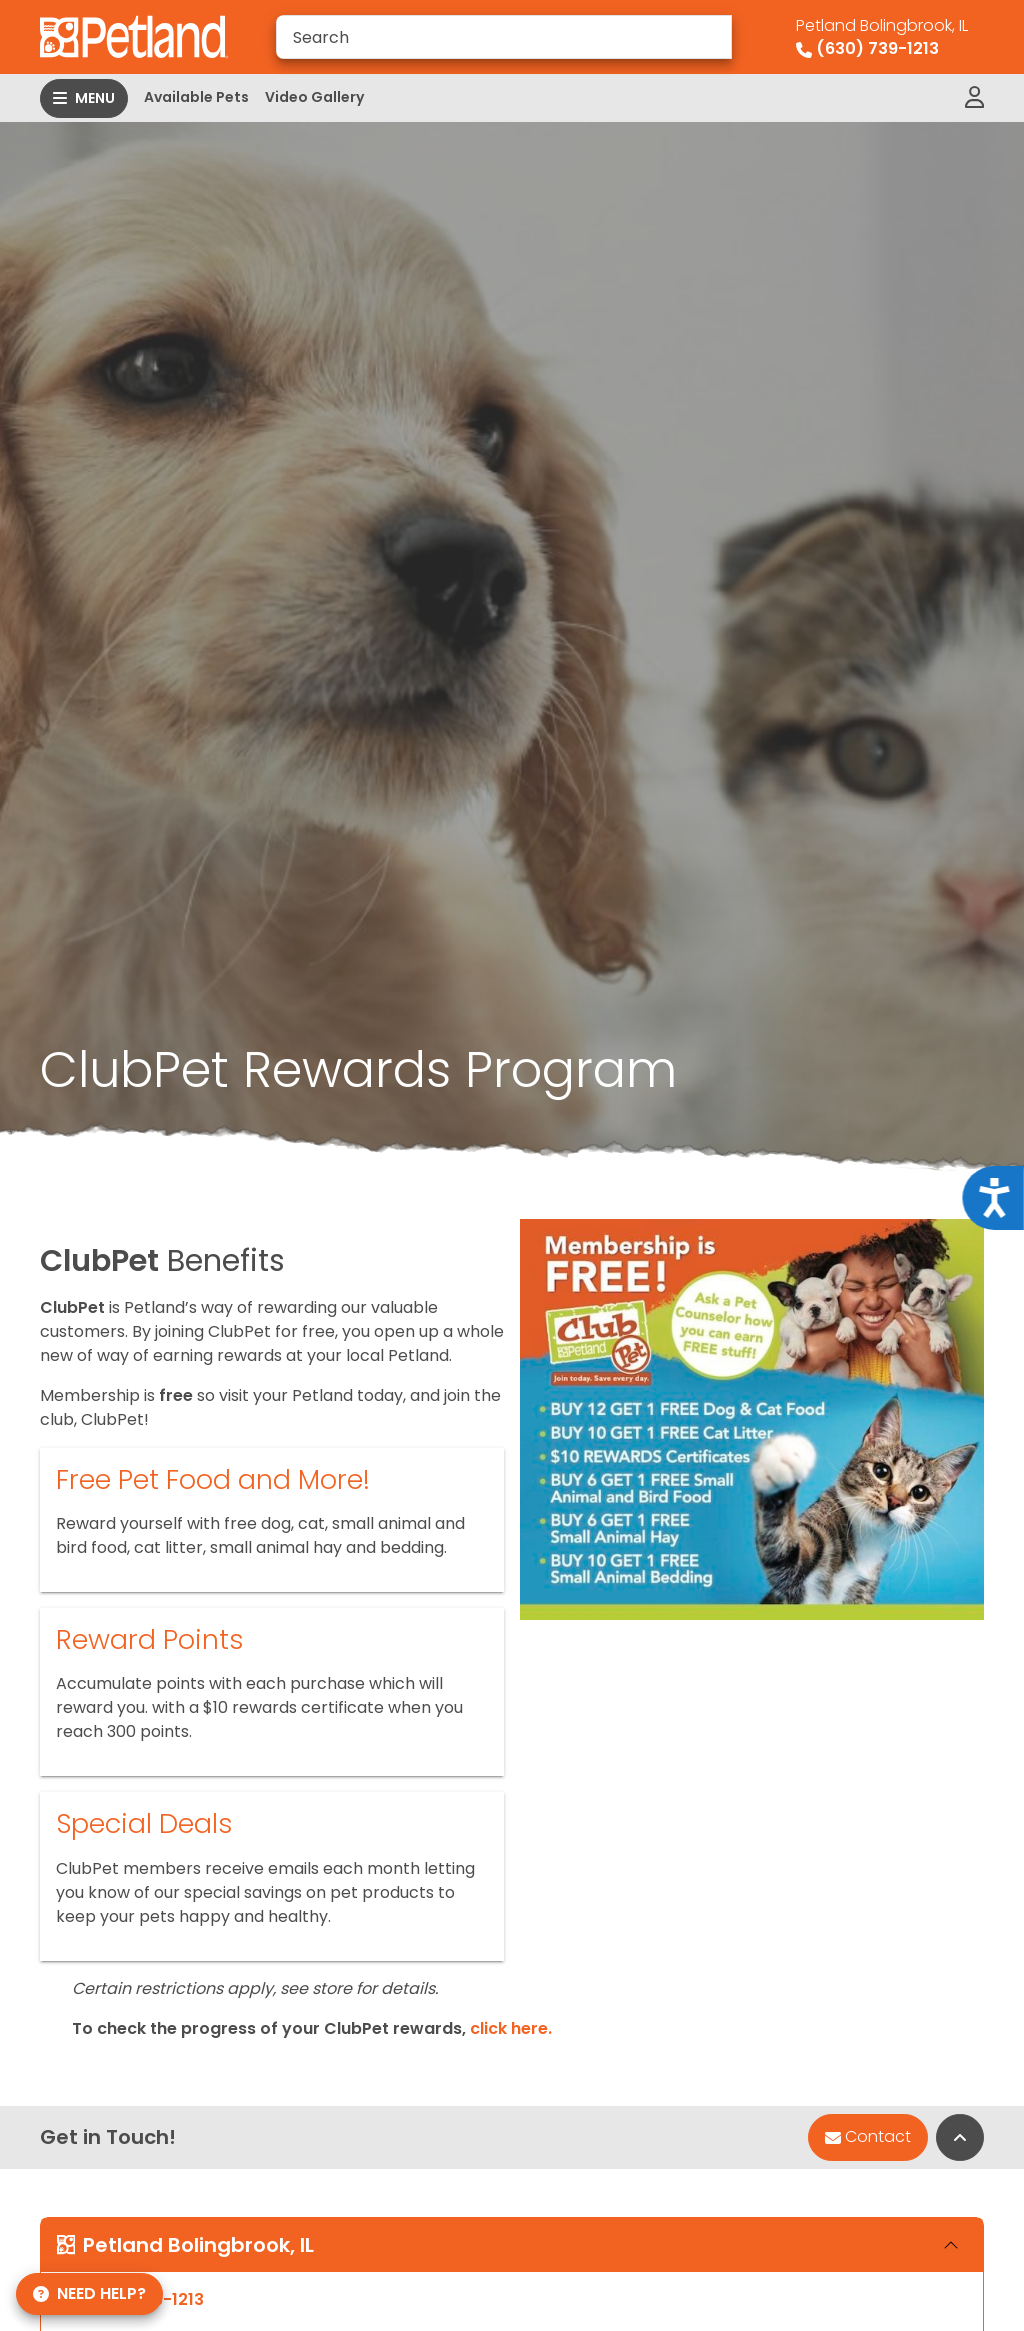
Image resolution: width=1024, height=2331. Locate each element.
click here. (511, 2028)
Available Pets (196, 97)
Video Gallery (314, 97)
